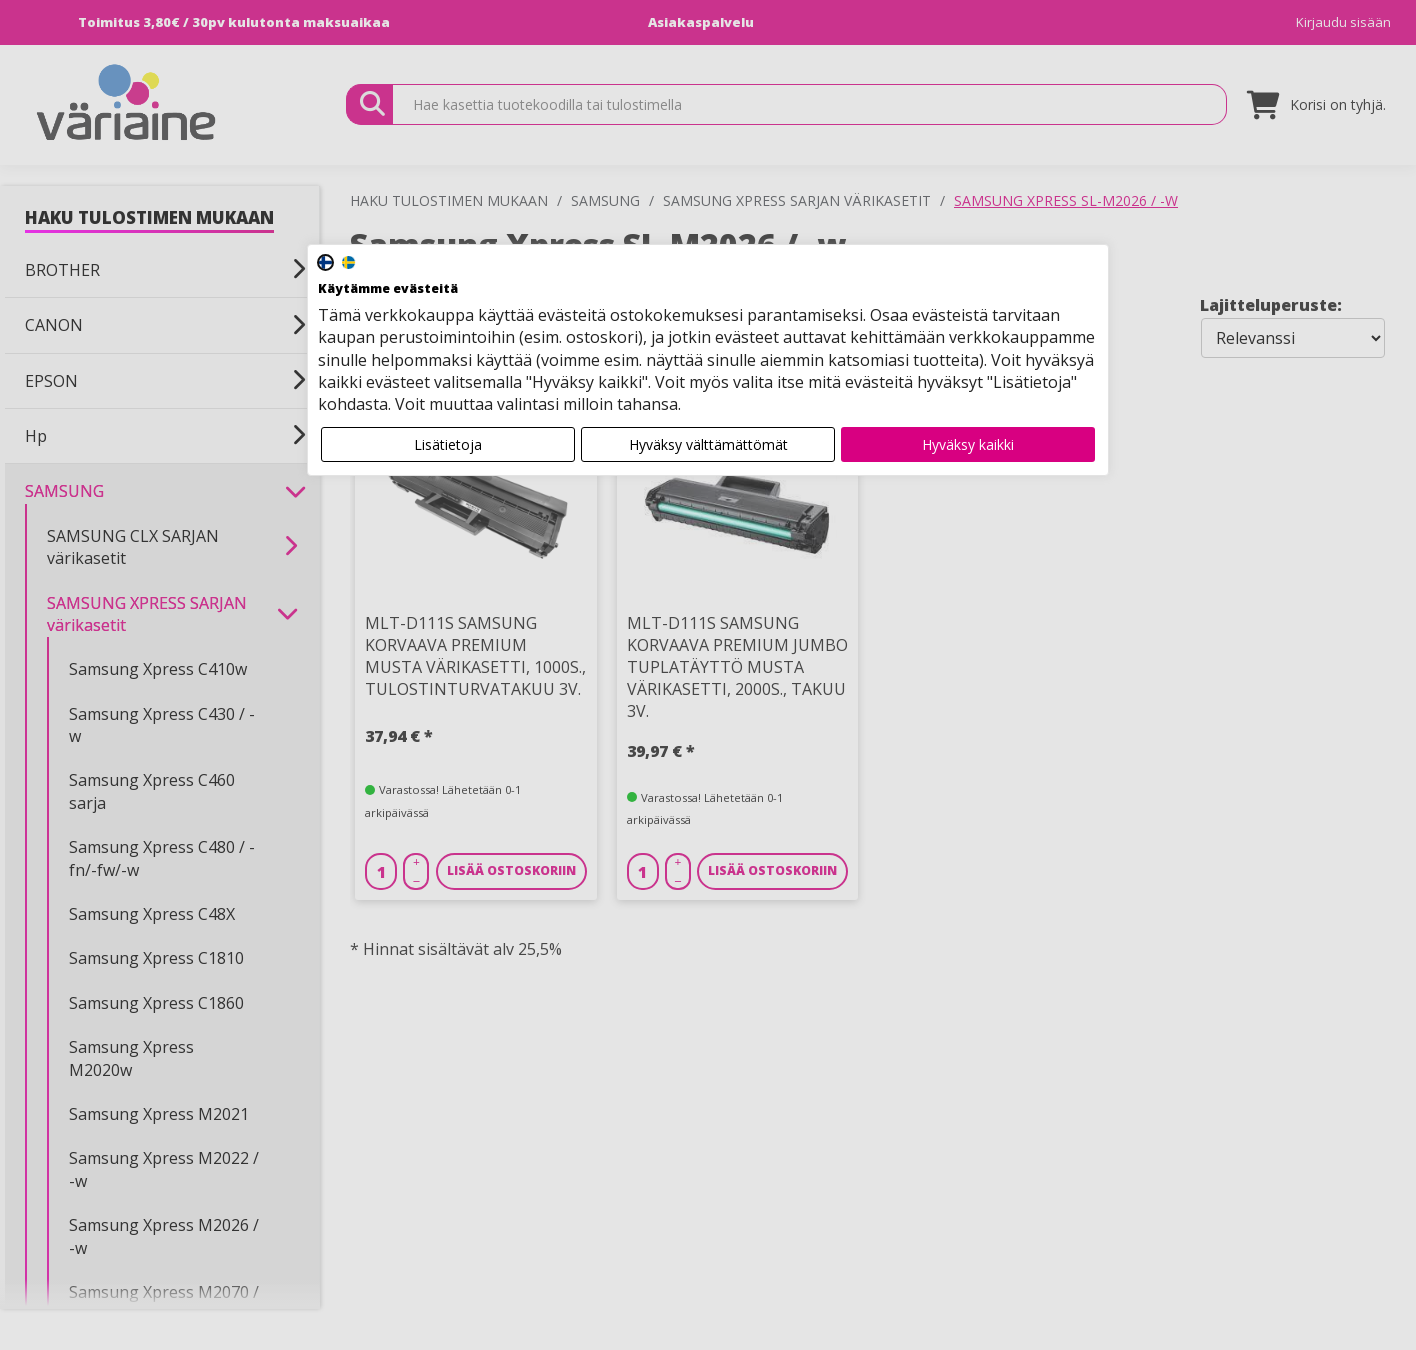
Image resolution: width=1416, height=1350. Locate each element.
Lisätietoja (448, 444)
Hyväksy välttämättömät (708, 444)
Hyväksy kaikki (968, 444)
